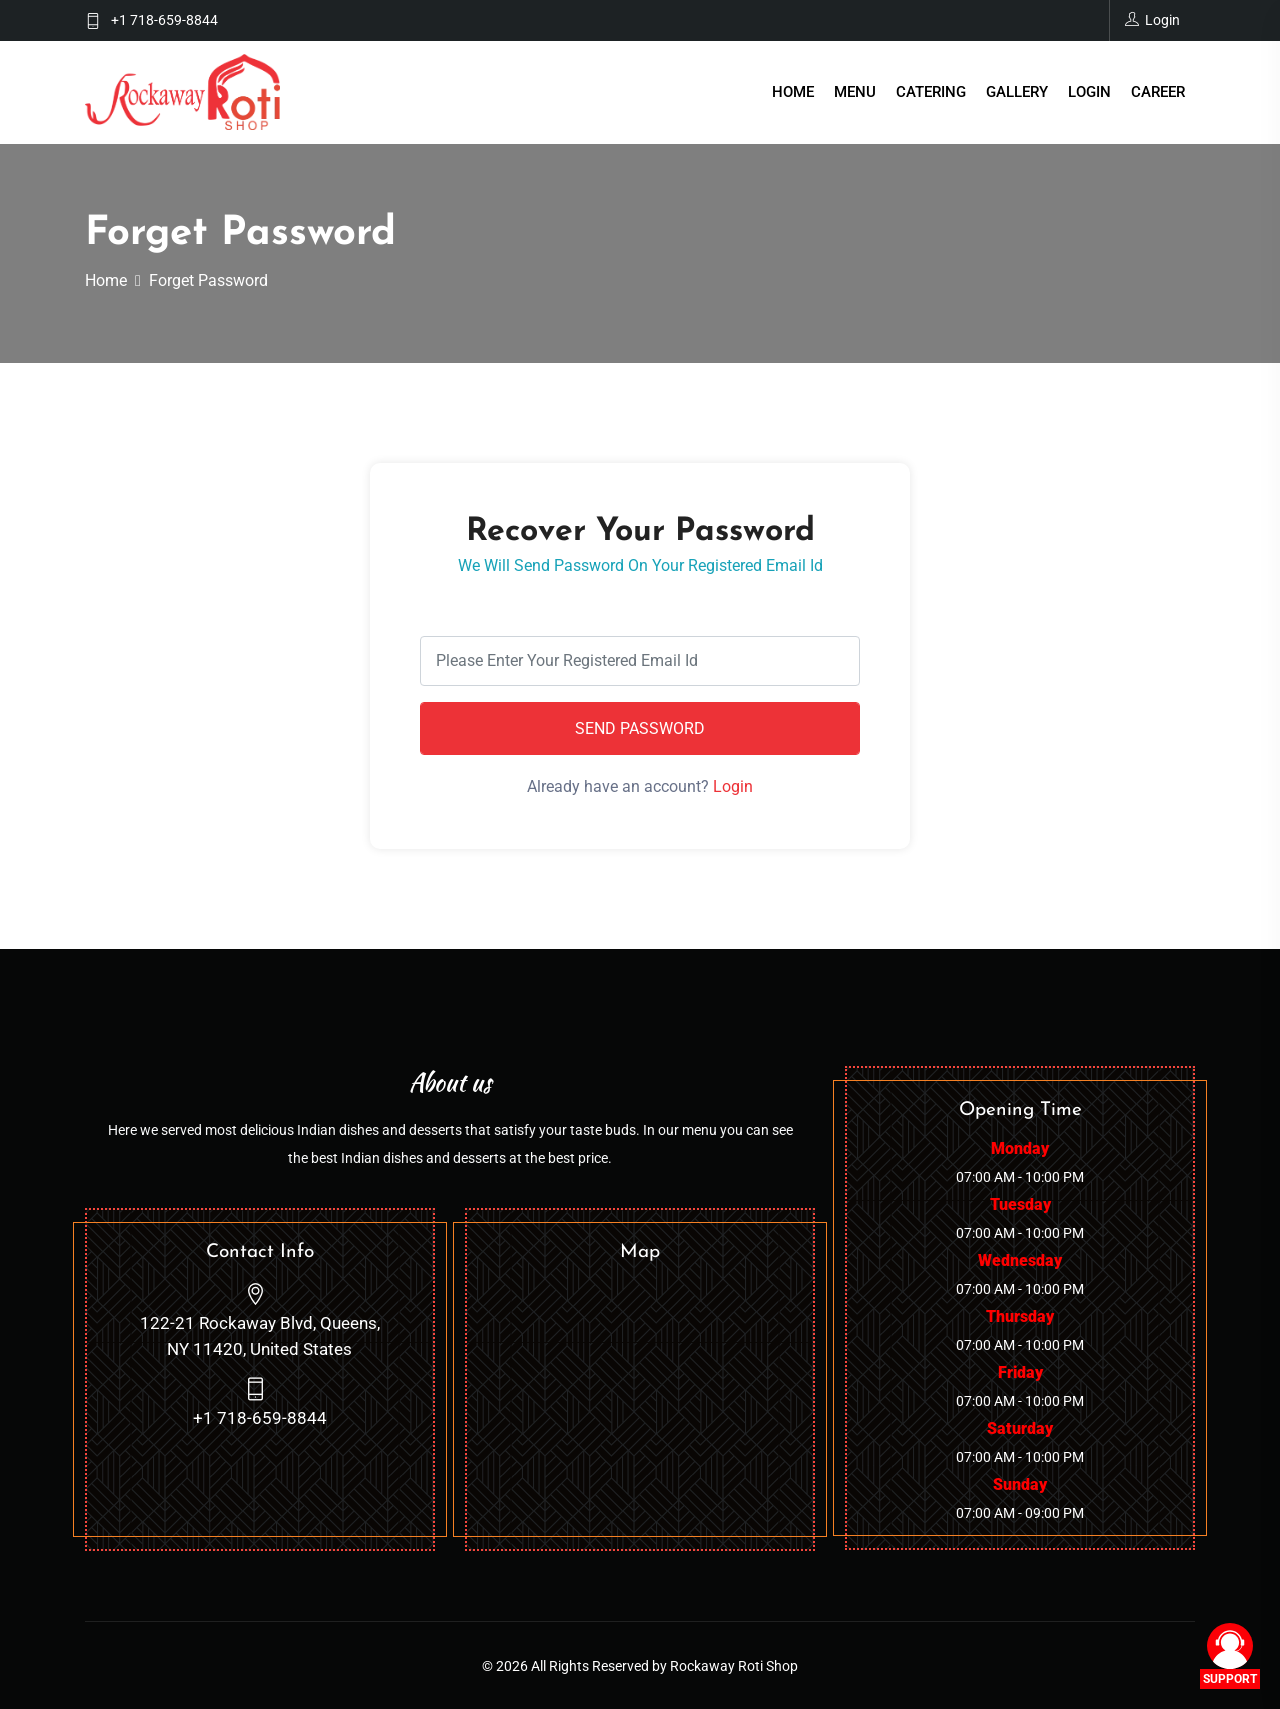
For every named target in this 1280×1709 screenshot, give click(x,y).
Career (1158, 92)
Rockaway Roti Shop (734, 1665)
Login (1089, 92)
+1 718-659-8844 (164, 20)
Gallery (1017, 92)
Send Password (640, 727)
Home (793, 92)
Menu (855, 92)
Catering (931, 92)
